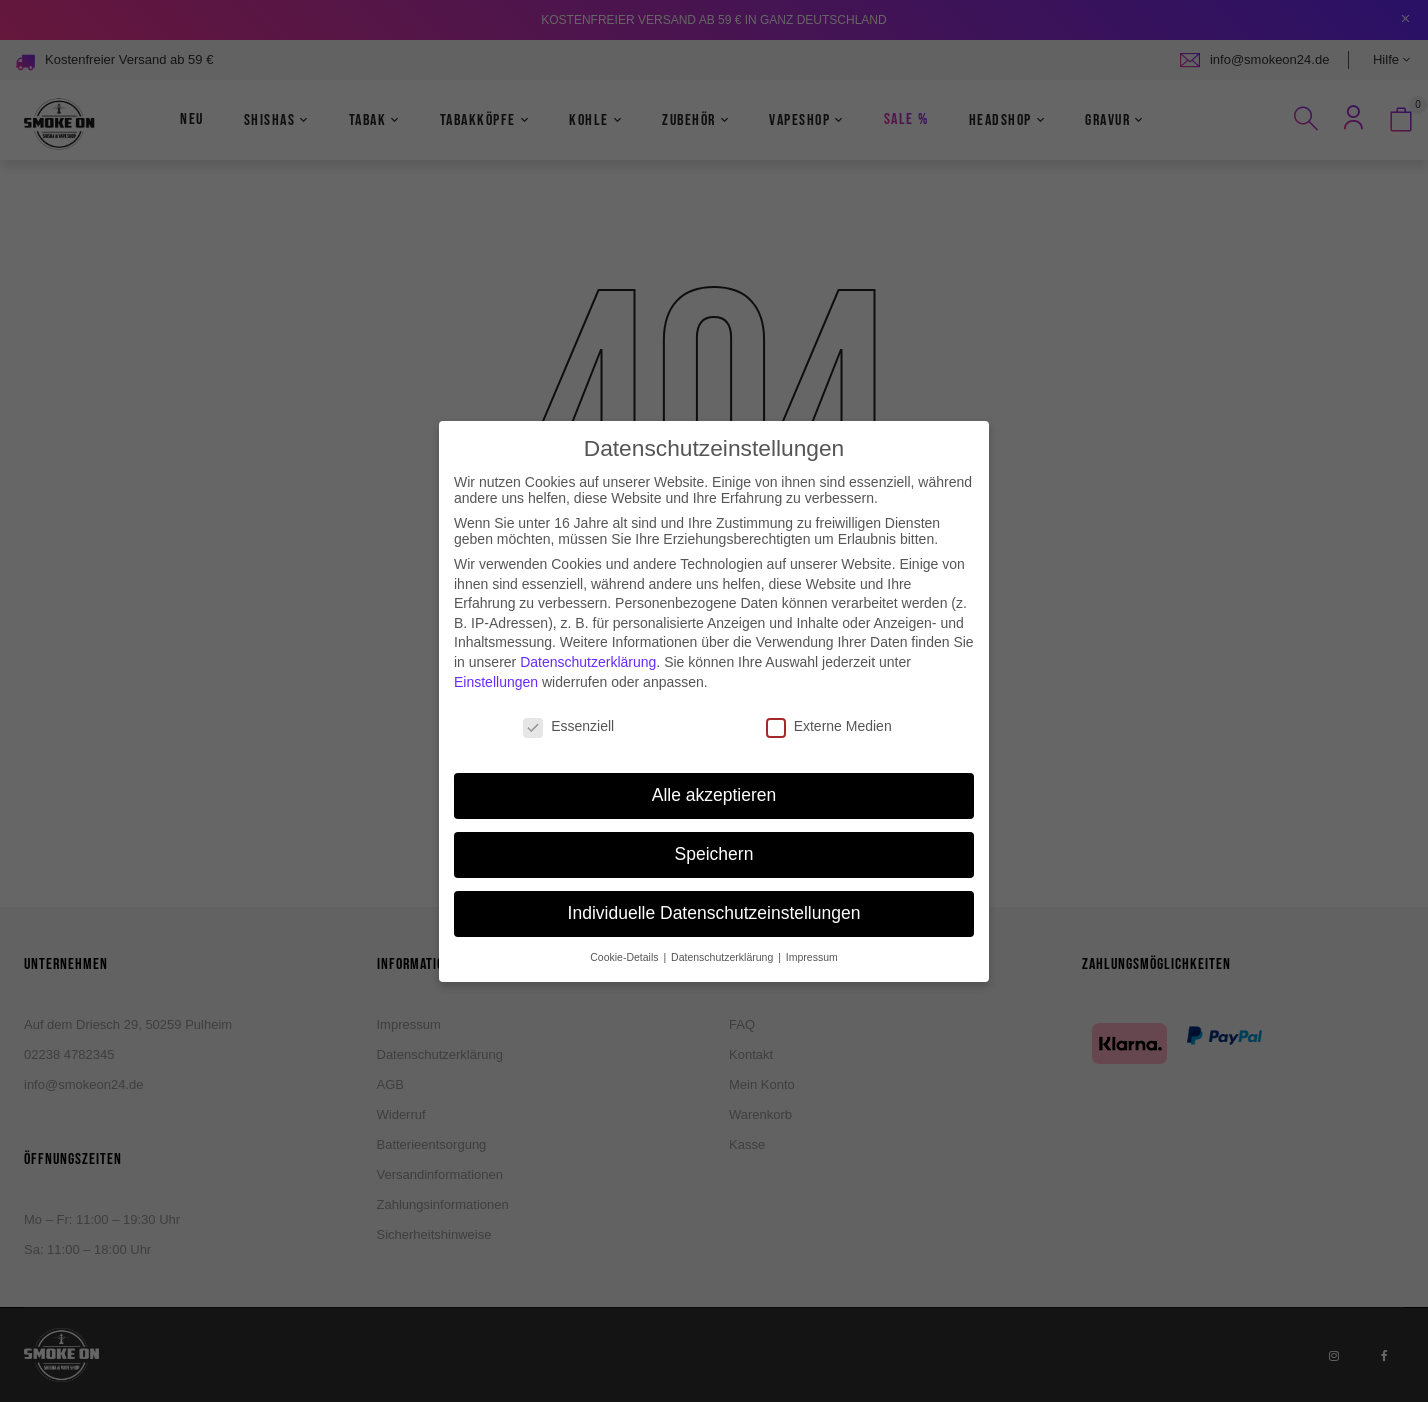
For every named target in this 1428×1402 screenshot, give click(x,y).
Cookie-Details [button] (625, 941)
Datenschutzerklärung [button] (723, 941)
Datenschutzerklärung (588, 646)
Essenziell (568, 710)
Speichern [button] (714, 838)
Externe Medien (829, 710)
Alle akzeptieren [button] (714, 779)
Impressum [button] (812, 941)
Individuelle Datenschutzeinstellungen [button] (714, 897)
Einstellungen (496, 665)
